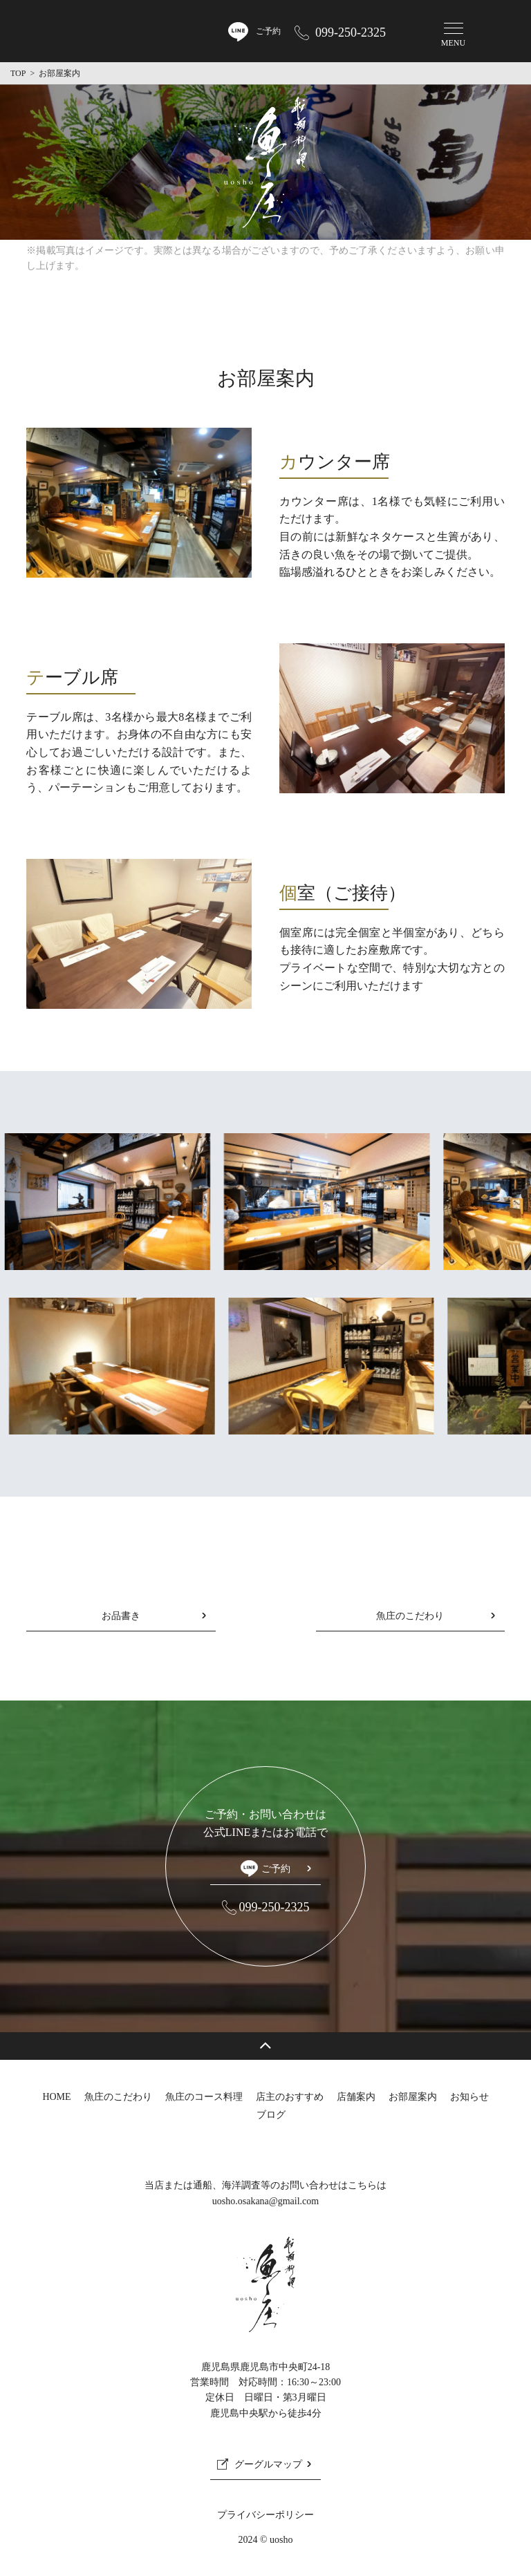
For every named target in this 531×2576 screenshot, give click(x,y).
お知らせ (469, 2097)
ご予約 (265, 1868)
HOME (56, 2097)
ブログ (271, 2115)
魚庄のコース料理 (204, 2097)
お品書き (121, 1616)
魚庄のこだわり (410, 1616)
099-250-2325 (350, 32)
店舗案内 (356, 2097)
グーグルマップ (268, 2464)
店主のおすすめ (290, 2097)
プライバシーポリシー (265, 2515)
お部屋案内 (413, 2097)
